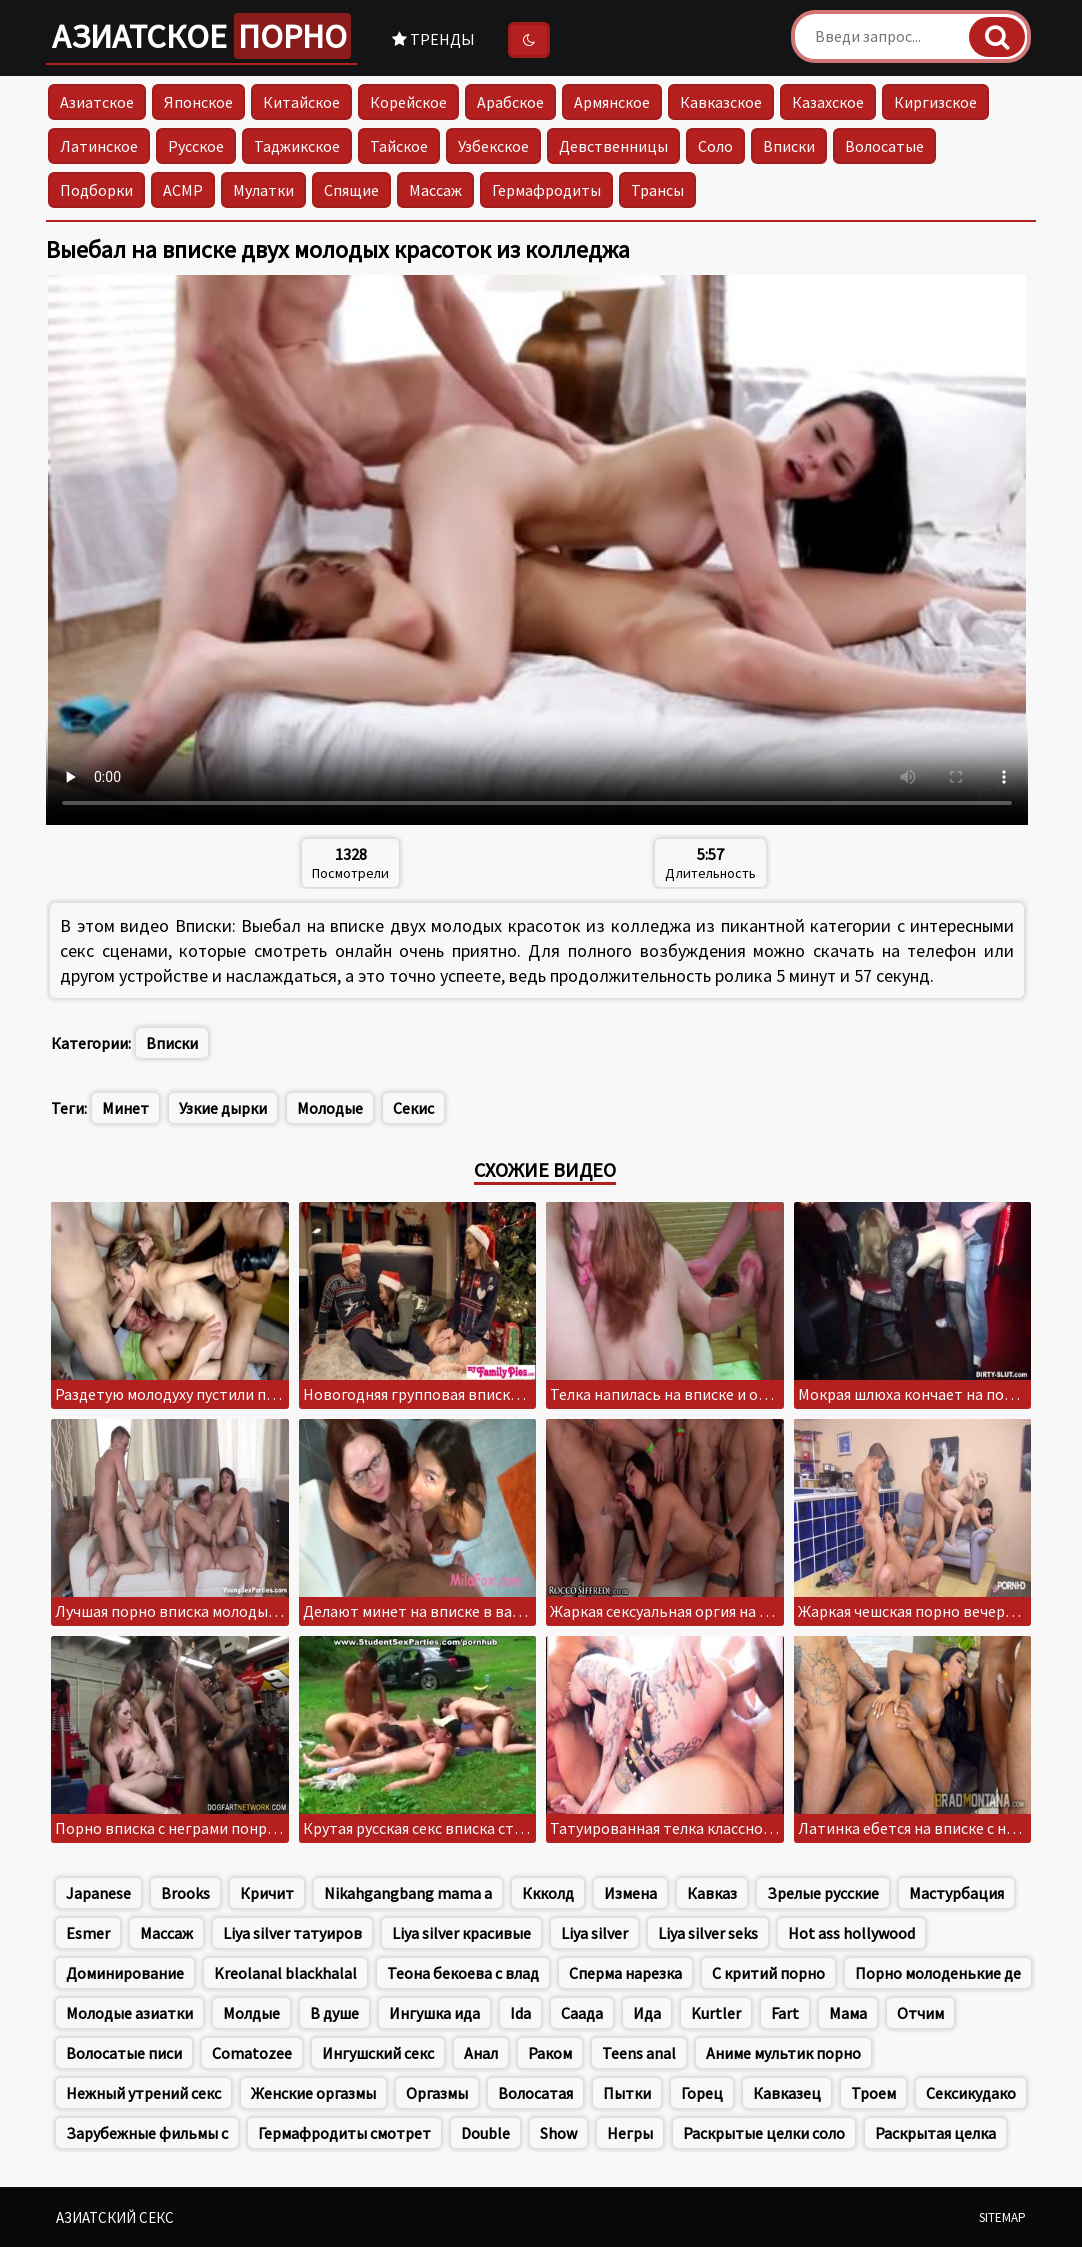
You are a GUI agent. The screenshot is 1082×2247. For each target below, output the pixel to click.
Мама (848, 2013)
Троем (873, 2093)
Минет (125, 1108)
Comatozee (252, 2053)
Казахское (828, 102)
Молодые (330, 1108)
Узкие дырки (223, 1108)
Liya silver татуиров (292, 1933)
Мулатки (263, 190)
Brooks (185, 1893)
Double (485, 2133)
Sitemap (1002, 2217)
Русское (196, 146)
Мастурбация (956, 1893)
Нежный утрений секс (143, 2093)
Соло (715, 146)
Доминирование (125, 1973)
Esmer (88, 1933)
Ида (647, 2013)
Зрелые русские (823, 1893)
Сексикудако (971, 2093)
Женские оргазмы (313, 2093)
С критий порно (768, 1973)
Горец (702, 2093)
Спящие (351, 190)
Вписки (789, 146)
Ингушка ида (434, 2013)
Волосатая (535, 2093)
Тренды (433, 39)
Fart (785, 2013)
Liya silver (594, 1933)
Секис (413, 1108)
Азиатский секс (115, 2217)
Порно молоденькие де (938, 1973)
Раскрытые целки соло (764, 2133)
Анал (481, 2053)
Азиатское (201, 36)
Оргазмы (437, 2093)
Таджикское (297, 146)
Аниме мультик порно (783, 2053)
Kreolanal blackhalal (285, 1973)
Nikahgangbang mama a (408, 1893)
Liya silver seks (708, 1933)
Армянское (612, 102)
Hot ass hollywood (851, 1933)
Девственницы (613, 146)
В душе (334, 2013)
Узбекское (493, 146)
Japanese (98, 1893)
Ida (520, 2013)
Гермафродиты (546, 190)
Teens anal (639, 2053)
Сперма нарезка (625, 1973)
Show (558, 2133)
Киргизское (935, 102)
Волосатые (884, 146)
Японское (198, 102)
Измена (630, 1893)
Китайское (301, 102)
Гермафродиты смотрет (344, 2133)
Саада (582, 2013)
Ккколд (548, 1893)
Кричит (267, 1893)
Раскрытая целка (935, 2133)
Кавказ (712, 1893)
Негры (630, 2133)
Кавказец (787, 2093)
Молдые (251, 2013)
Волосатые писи (124, 2053)
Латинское (99, 146)
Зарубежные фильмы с (147, 2133)
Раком (550, 2053)
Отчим (920, 2013)
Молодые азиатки (129, 2013)
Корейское (408, 102)
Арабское (510, 102)
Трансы (657, 190)
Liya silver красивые (461, 1933)
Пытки (627, 2093)
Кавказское (721, 102)
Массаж (435, 190)
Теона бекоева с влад (463, 1973)
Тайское (399, 146)
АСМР (183, 190)
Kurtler (716, 2013)
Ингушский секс (378, 2053)
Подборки (96, 190)
